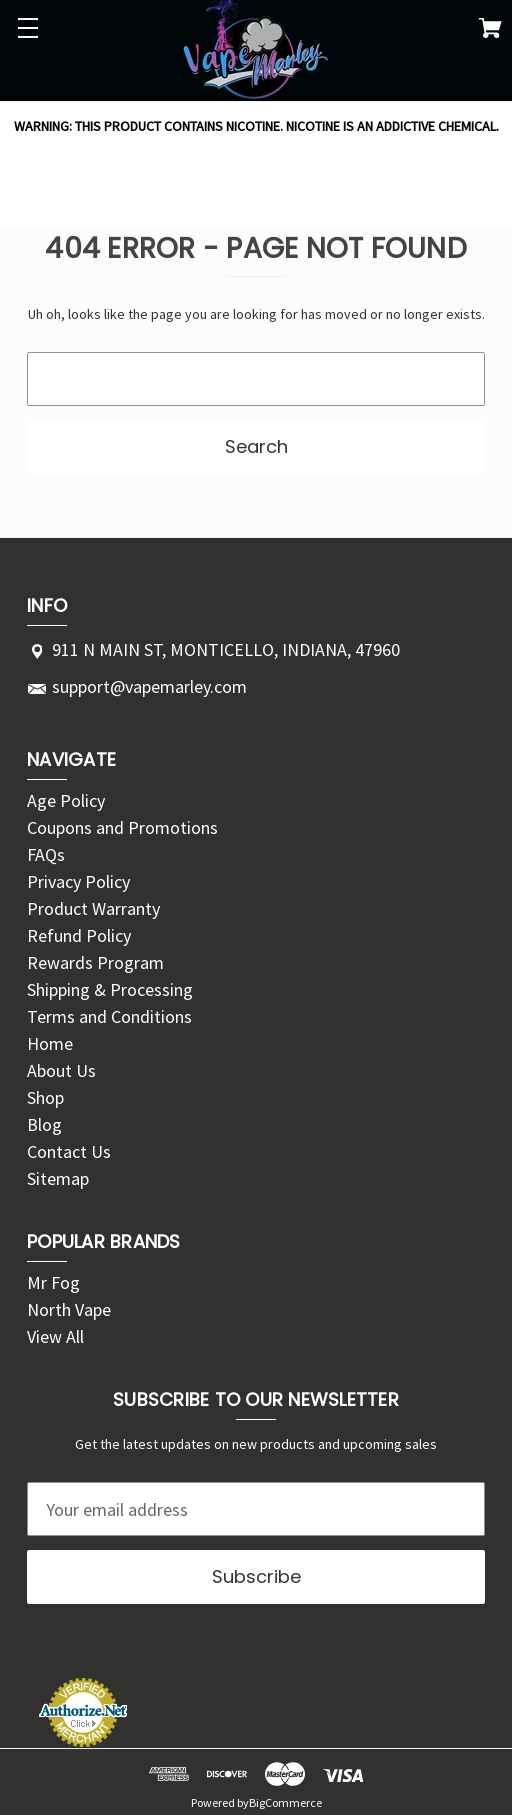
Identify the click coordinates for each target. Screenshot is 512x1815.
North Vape (69, 1309)
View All (55, 1336)
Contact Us (69, 1151)
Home (50, 1043)
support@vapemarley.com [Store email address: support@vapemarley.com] (149, 686)
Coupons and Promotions (122, 827)
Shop (45, 1097)
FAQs (46, 854)
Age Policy (66, 800)
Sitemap (58, 1178)
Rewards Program (95, 962)
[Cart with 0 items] (490, 31)
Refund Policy (79, 935)
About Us (61, 1070)
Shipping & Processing (110, 989)
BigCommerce (285, 1802)
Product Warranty (93, 908)
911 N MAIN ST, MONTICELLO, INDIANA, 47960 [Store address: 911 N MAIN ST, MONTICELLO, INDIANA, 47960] (226, 649)
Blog (44, 1124)
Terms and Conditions (109, 1016)
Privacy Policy (78, 881)
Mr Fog (53, 1282)
